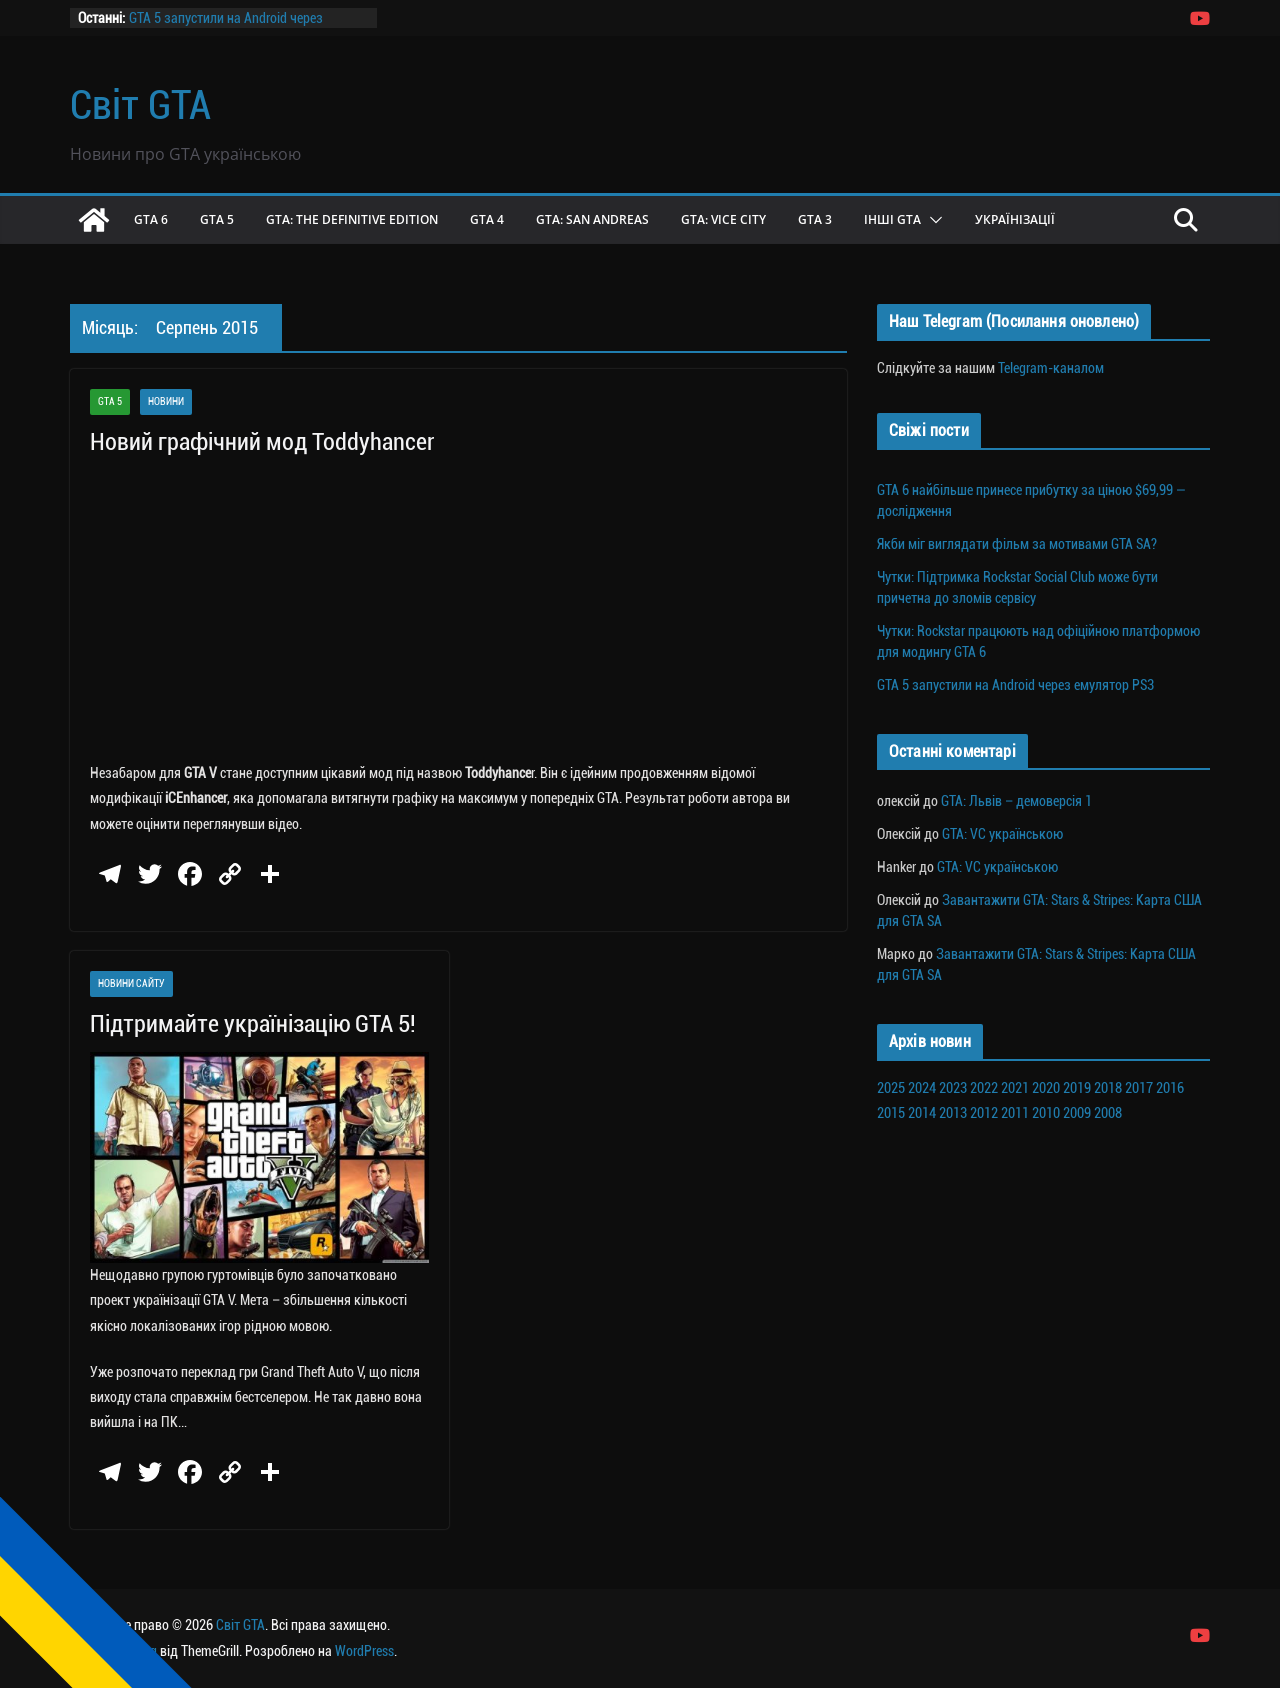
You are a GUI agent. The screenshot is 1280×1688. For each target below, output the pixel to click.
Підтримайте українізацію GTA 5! (253, 1024)
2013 (953, 1113)
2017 (1139, 1088)
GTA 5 (217, 219)
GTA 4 (487, 219)
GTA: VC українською (1002, 834)
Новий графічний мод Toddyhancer (262, 442)
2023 (953, 1088)
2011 (1015, 1113)
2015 (891, 1113)
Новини (166, 401)
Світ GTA (140, 105)
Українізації (1015, 219)
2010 (1046, 1113)
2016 (1170, 1088)
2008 (1108, 1113)
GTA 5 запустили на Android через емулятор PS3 (1015, 685)
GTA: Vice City (723, 219)
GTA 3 (815, 219)
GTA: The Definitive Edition (352, 219)
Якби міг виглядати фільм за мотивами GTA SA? (1017, 544)
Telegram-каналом (1051, 368)
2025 (891, 1088)
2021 (1015, 1088)
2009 (1077, 1113)
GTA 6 (151, 219)
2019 (1077, 1088)
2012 (984, 1113)
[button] (932, 220)
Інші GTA (892, 219)
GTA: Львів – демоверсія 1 (1016, 801)
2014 (922, 1113)
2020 (1046, 1088)
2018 (1108, 1088)
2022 (984, 1088)
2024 (922, 1088)
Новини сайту (131, 983)
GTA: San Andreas (592, 219)
